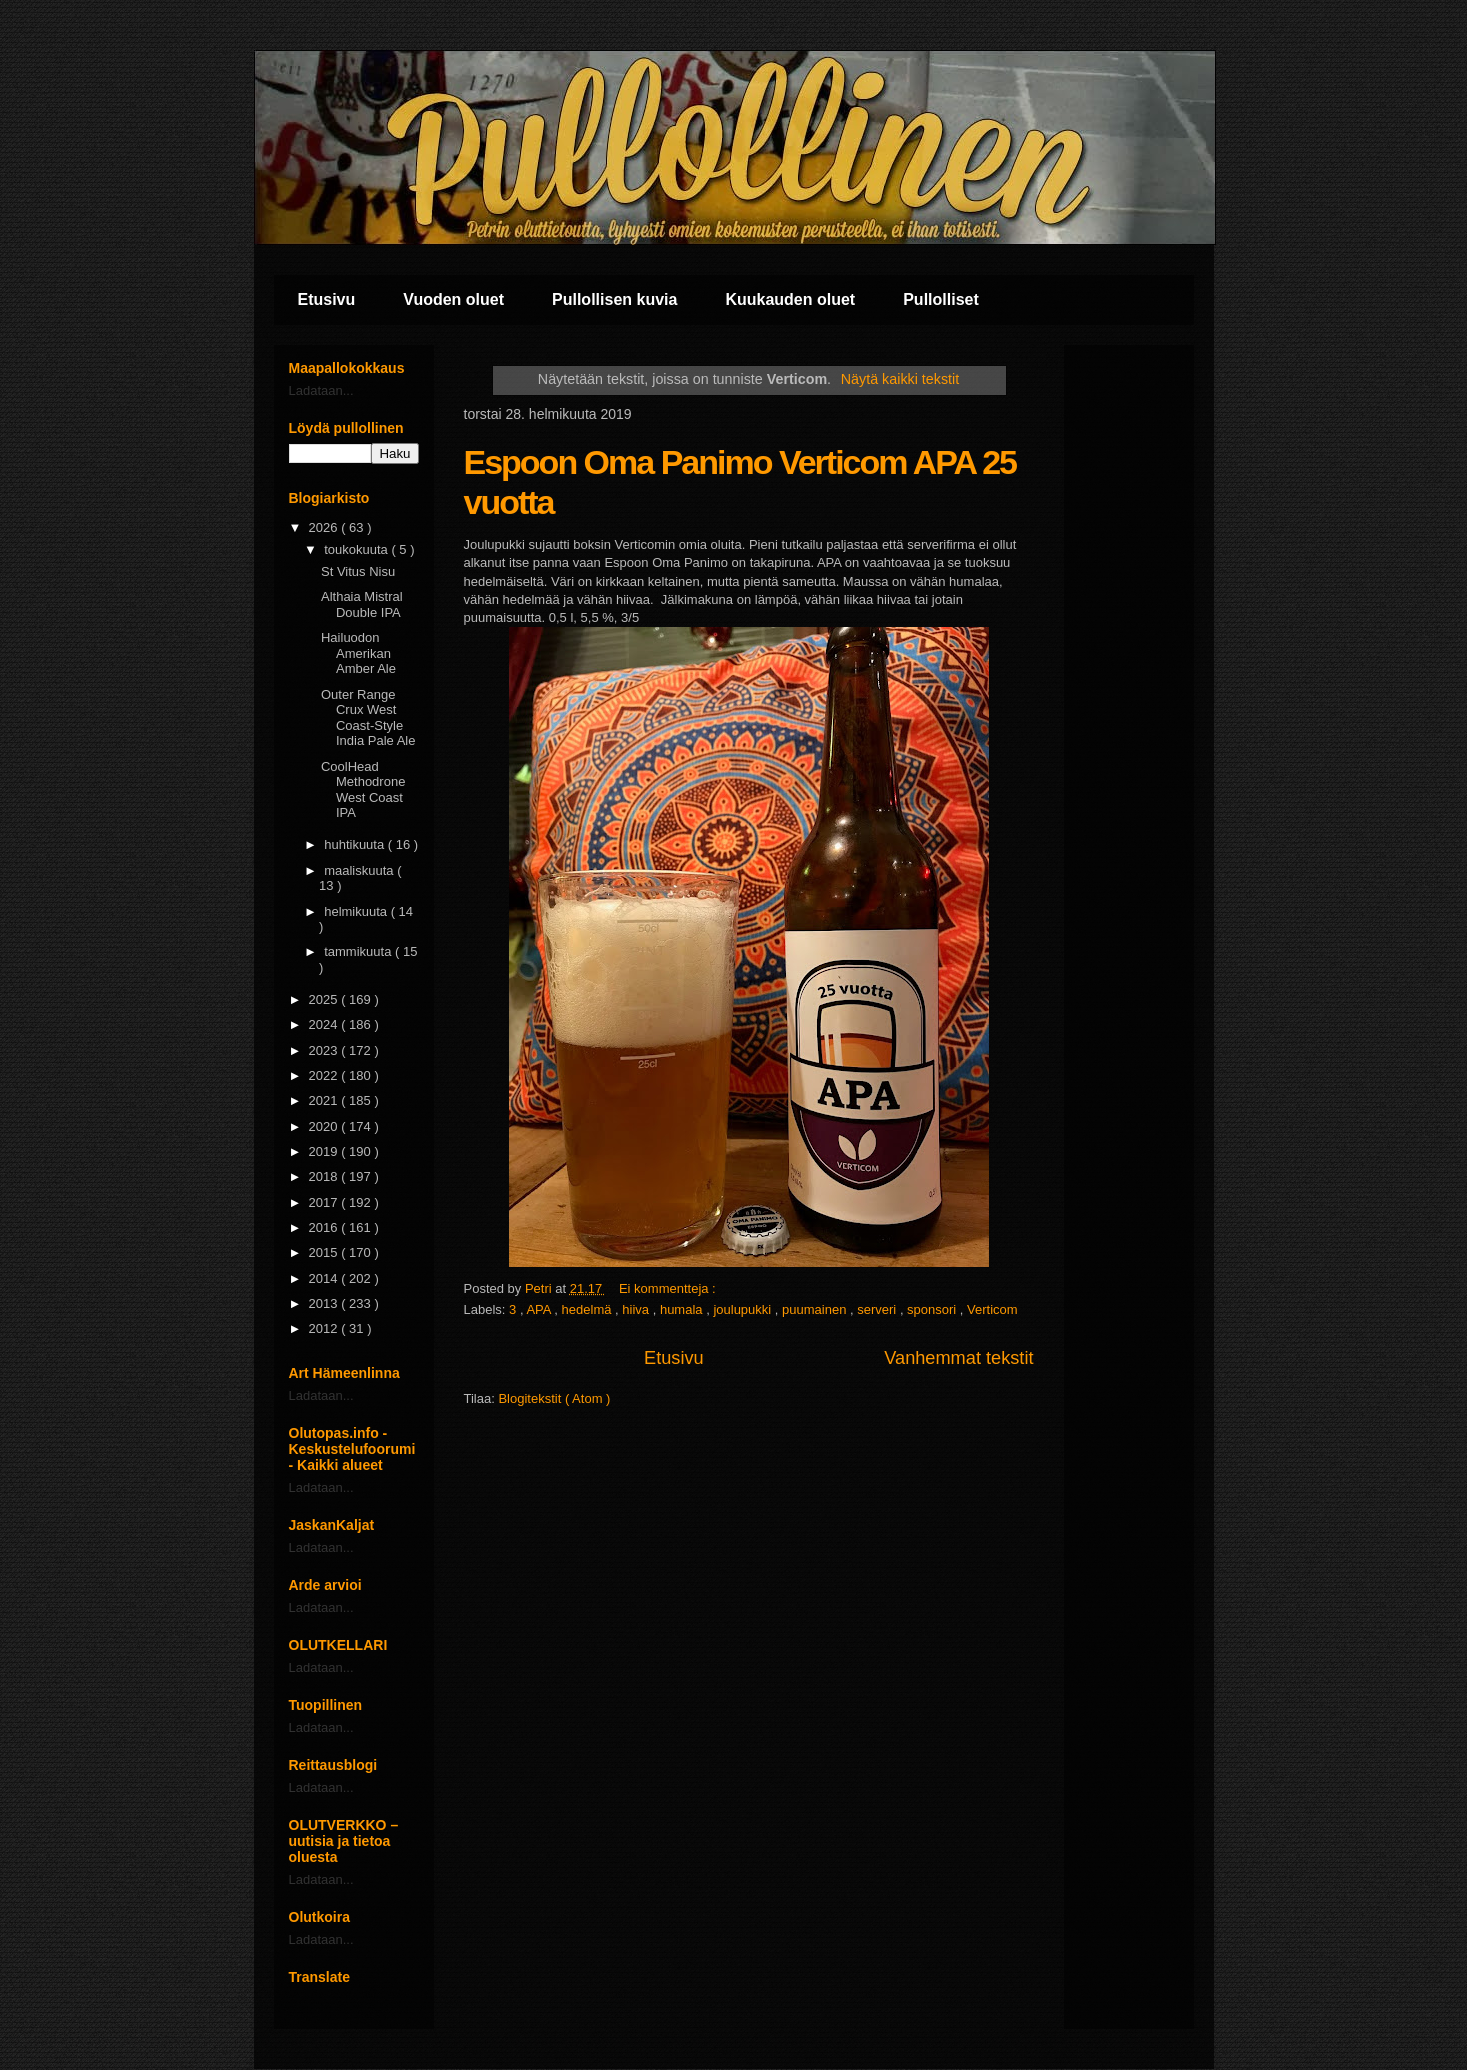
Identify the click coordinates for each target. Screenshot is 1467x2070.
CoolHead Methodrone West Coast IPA (363, 790)
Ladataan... (321, 390)
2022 (325, 1075)
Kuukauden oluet (790, 299)
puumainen (816, 1309)
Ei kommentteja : (669, 1288)
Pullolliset (941, 299)
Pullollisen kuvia (614, 299)
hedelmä (588, 1309)
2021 (325, 1100)
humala (683, 1309)
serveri (878, 1309)
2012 (325, 1328)
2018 (325, 1176)
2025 (325, 999)
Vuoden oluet (453, 299)
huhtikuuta (356, 844)
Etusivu (327, 299)
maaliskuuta (360, 870)
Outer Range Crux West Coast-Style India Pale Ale (368, 718)
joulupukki (743, 1309)
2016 (325, 1227)
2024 (325, 1024)
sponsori (933, 1309)
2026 (325, 527)
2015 (325, 1252)
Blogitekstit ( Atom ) (554, 1398)
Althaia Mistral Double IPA (362, 604)
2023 (325, 1050)
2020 (325, 1126)
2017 (325, 1202)
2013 (325, 1303)
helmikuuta (357, 911)
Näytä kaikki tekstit (900, 379)
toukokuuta (357, 549)
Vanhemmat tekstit (958, 1358)
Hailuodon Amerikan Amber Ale (358, 653)
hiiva (637, 1309)
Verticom (992, 1309)
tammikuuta (359, 951)
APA (540, 1309)
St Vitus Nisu (358, 571)
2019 (325, 1151)
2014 (325, 1278)
